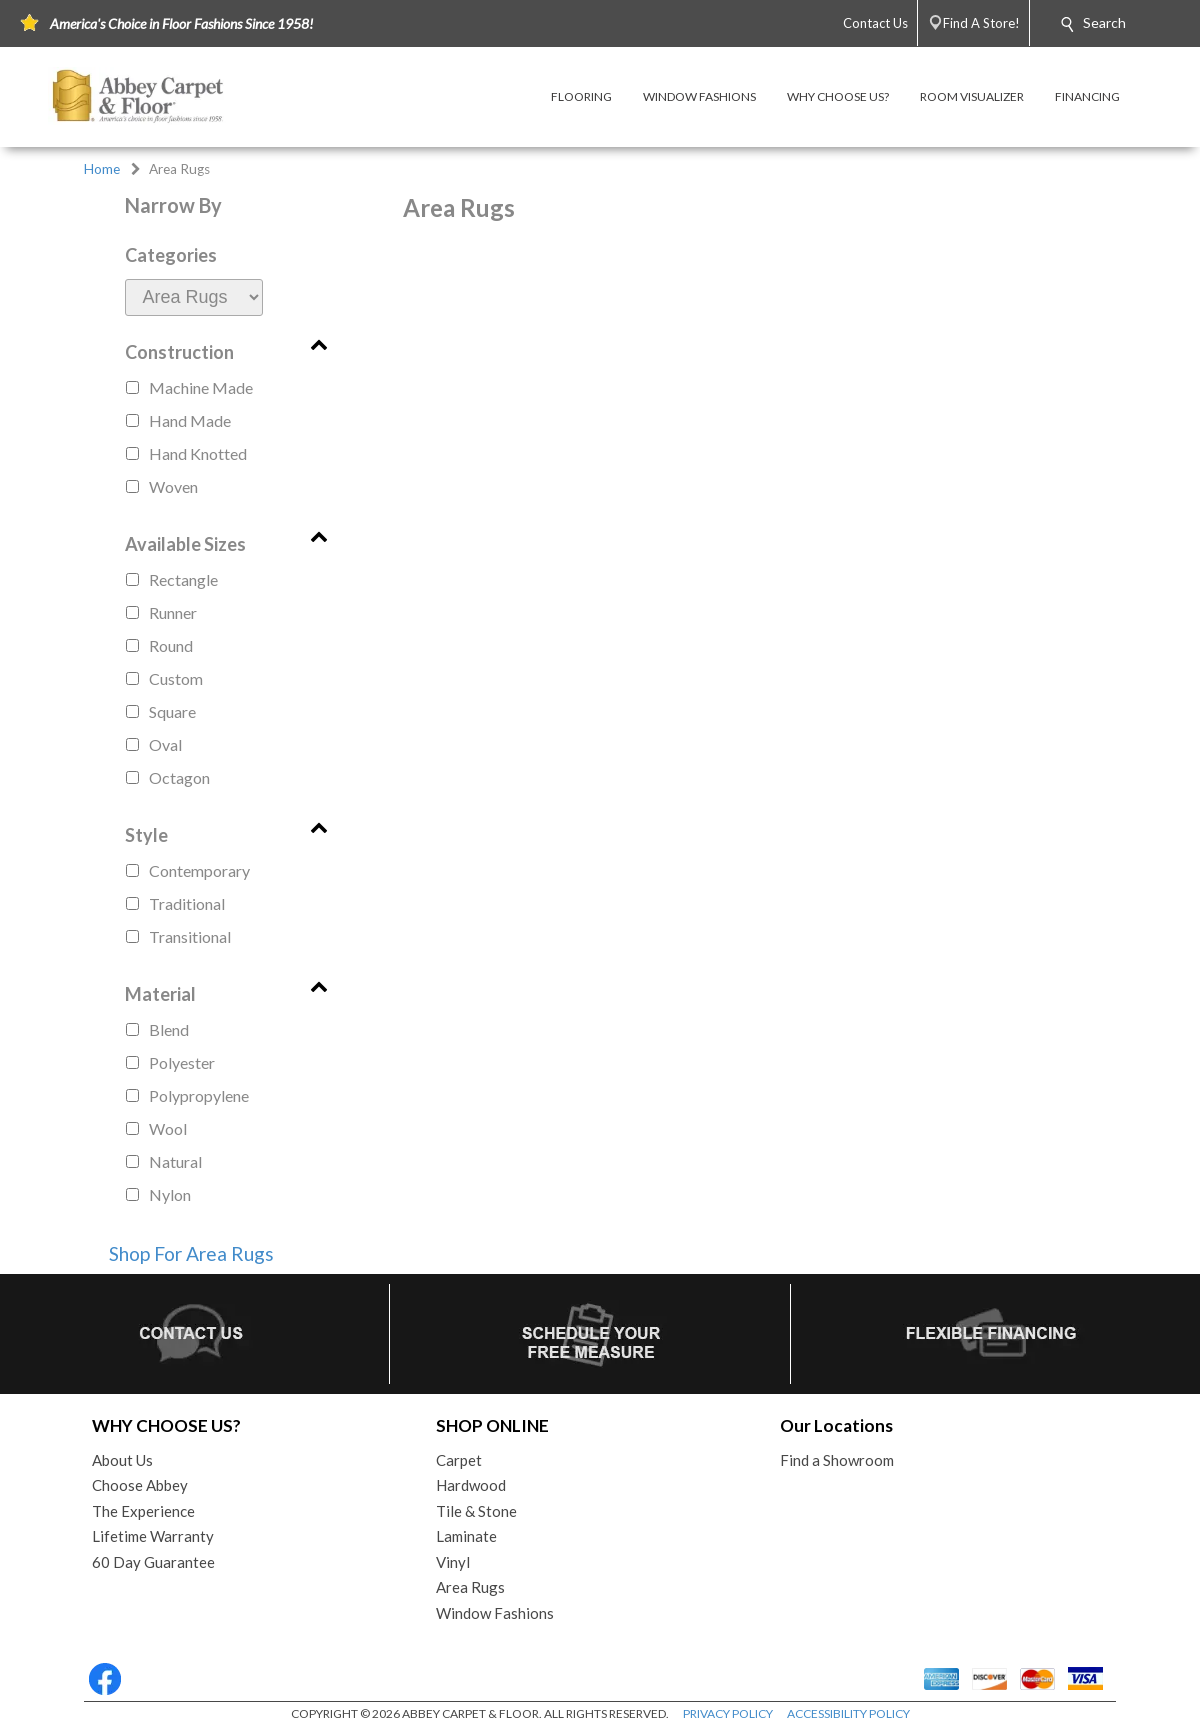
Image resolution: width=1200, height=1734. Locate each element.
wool (168, 1128)
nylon (170, 1194)
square (172, 711)
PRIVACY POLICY (728, 1713)
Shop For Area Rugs (191, 1253)
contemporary (199, 870)
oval (165, 744)
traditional (187, 903)
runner (173, 612)
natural (175, 1161)
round (171, 645)
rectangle (183, 579)
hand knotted (198, 453)
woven (173, 486)
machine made (201, 387)
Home (102, 169)
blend (169, 1029)
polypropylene (199, 1095)
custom (176, 678)
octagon (179, 777)
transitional (190, 936)
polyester (182, 1062)
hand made (190, 420)
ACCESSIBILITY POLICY (848, 1713)
